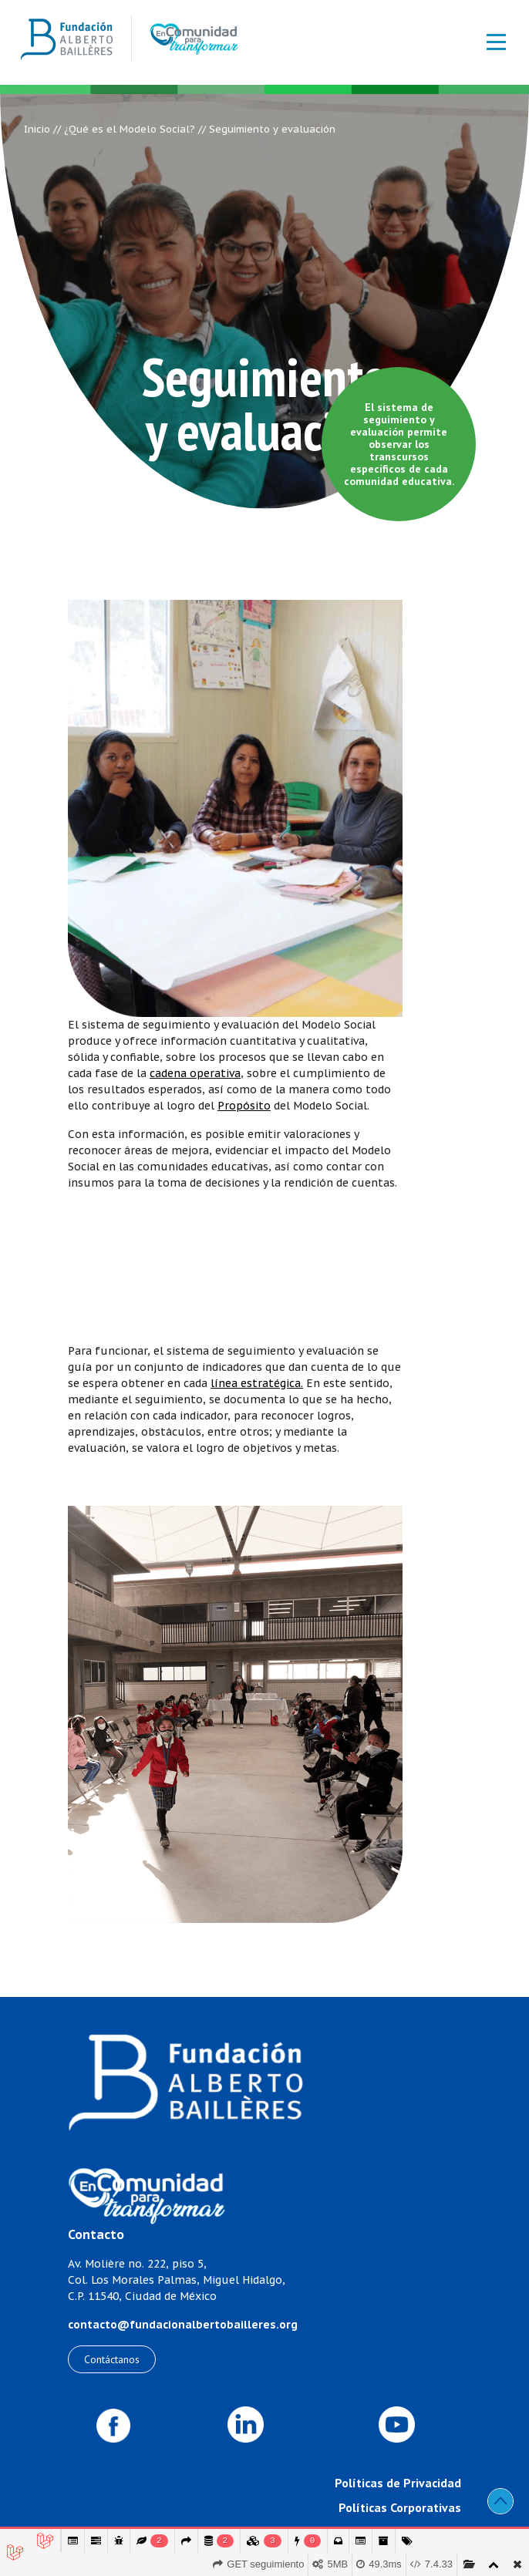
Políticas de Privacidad (398, 2482)
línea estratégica (256, 1383)
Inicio (37, 129)
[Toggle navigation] (488, 41)
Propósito (244, 1106)
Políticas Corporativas (400, 2507)
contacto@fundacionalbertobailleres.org (183, 2325)
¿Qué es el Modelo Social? (129, 129)
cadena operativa (195, 1073)
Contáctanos (112, 2359)
